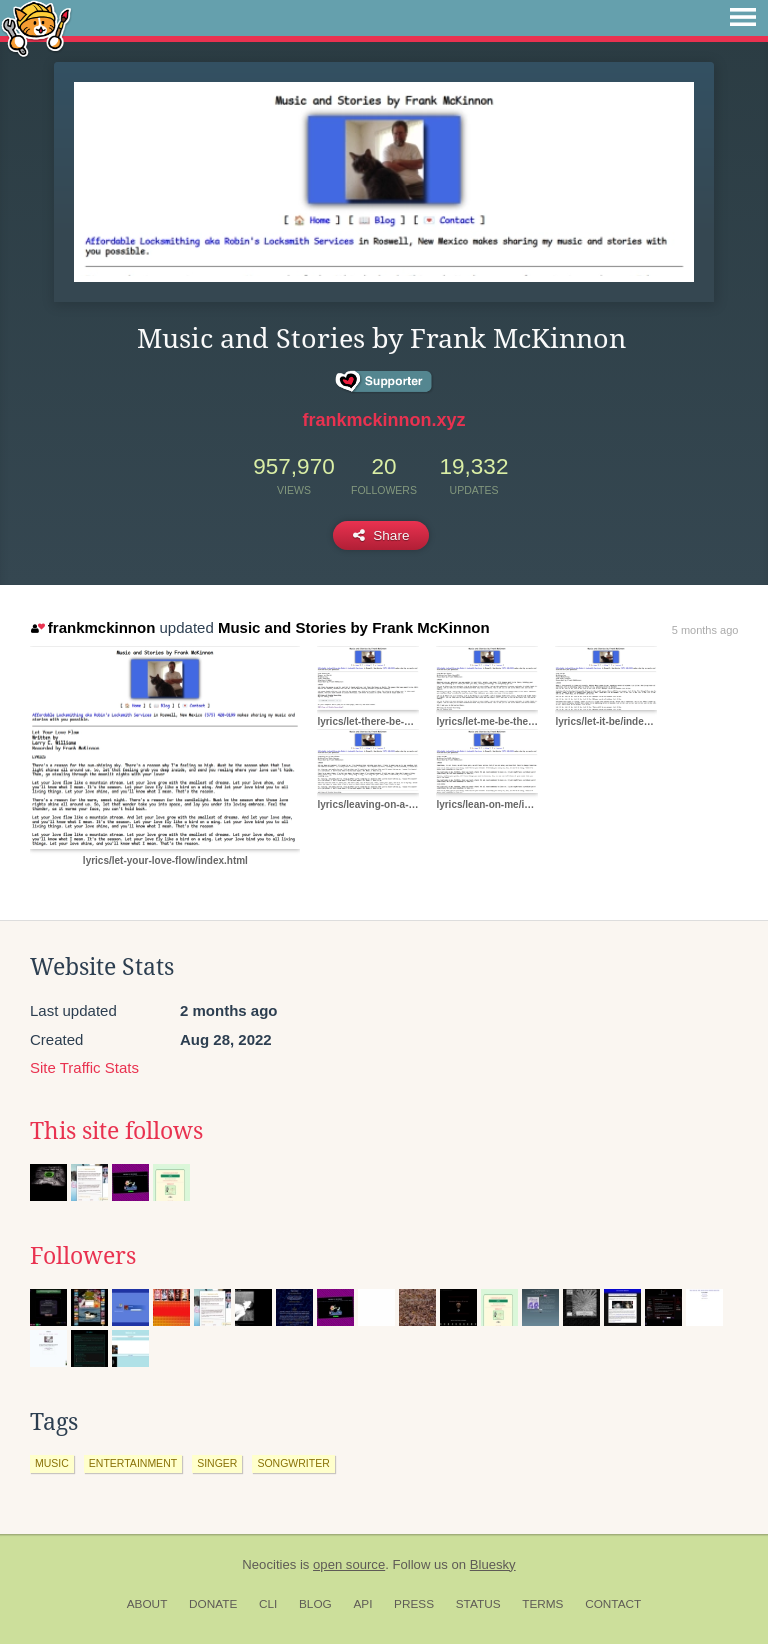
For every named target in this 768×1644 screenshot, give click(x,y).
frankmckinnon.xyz (383, 420)
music (52, 1463)
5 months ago (705, 630)
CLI (268, 1604)
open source (349, 1564)
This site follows (116, 1131)
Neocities (269, 1564)
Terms (542, 1604)
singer (217, 1463)
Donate (213, 1604)
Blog (315, 1604)
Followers (83, 1256)
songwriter (293, 1463)
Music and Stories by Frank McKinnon (354, 627)
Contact (613, 1604)
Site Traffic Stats (84, 1067)
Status (478, 1604)
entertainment (133, 1463)
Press (414, 1604)
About (147, 1604)
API (362, 1604)
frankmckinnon (93, 627)
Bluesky (493, 1564)
